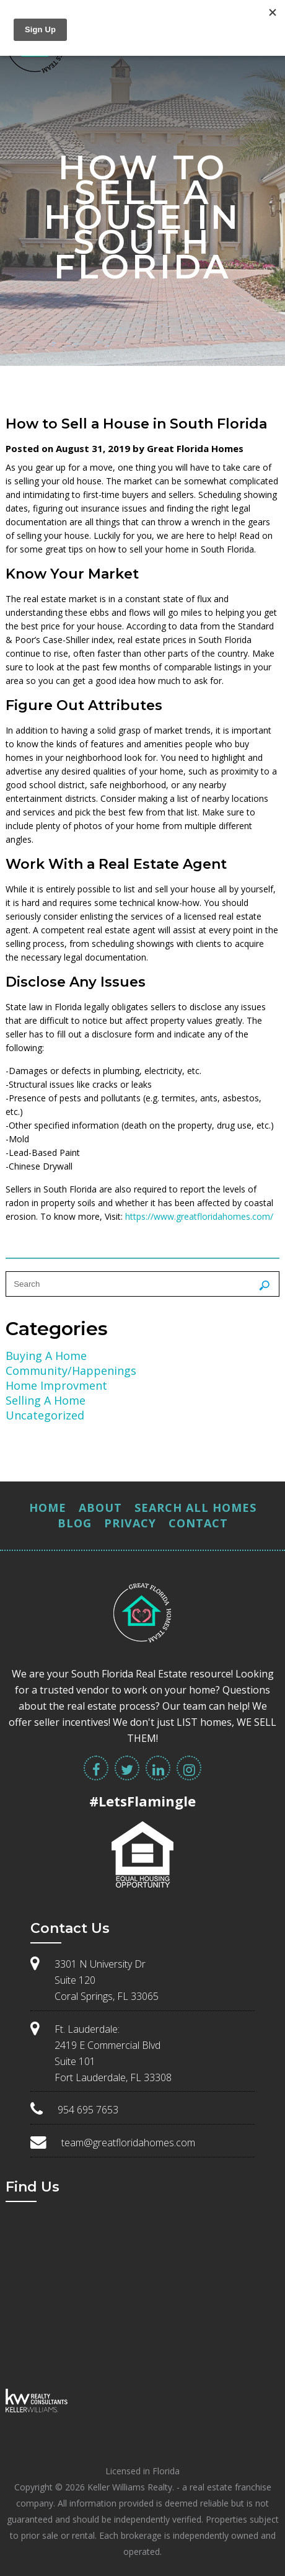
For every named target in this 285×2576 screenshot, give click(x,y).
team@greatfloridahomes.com (128, 2142)
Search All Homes (195, 1507)
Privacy (130, 1523)
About (100, 1507)
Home (47, 1507)
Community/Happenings (71, 1370)
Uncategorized (45, 1415)
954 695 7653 (88, 2109)
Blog (75, 1523)
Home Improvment (56, 1385)
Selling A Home (46, 1400)
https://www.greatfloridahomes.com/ (199, 1216)
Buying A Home (46, 1355)
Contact (198, 1523)
